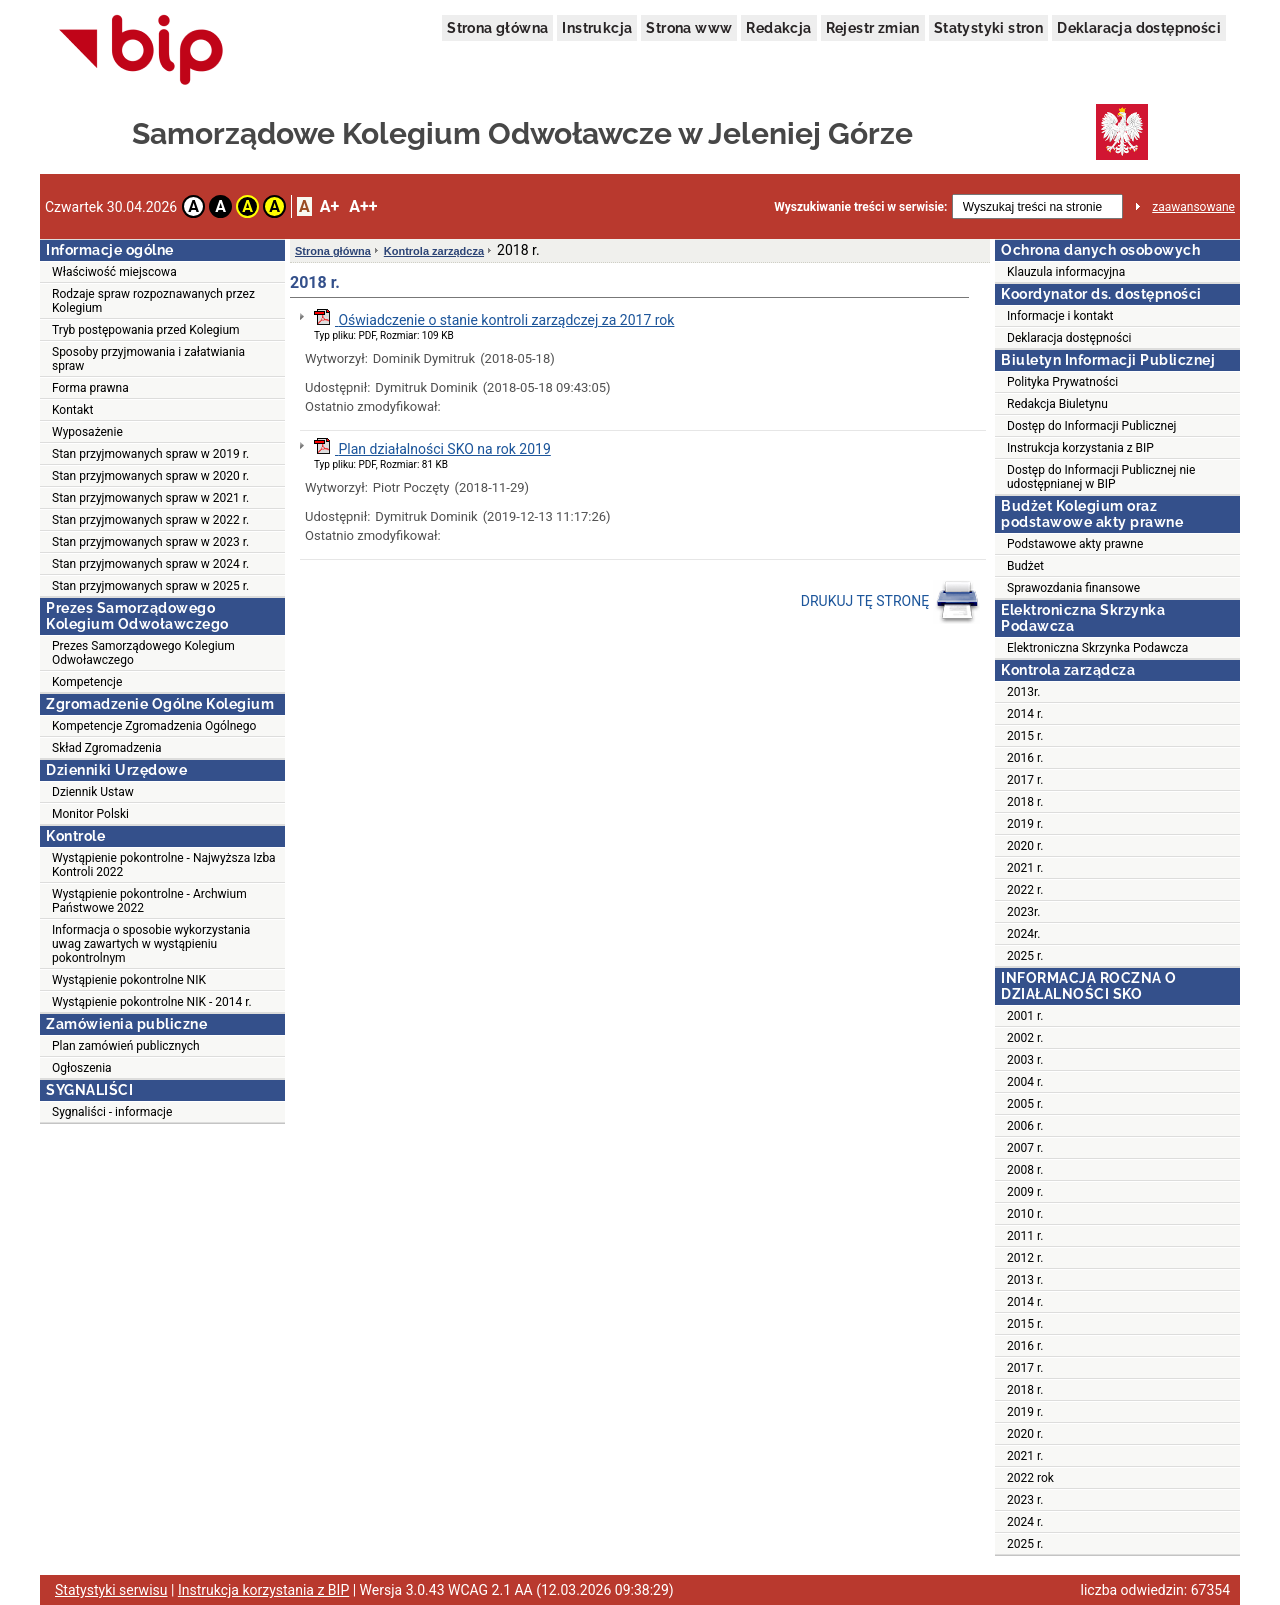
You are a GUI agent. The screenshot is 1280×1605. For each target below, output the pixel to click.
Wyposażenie (87, 432)
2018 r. (1025, 802)
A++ (363, 206)
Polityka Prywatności (1062, 382)
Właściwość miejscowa (114, 272)
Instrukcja (597, 28)
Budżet (1025, 566)
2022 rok (1030, 1478)
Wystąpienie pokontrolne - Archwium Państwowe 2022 (149, 901)
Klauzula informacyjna (1066, 272)
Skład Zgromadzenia (106, 748)
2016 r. (1025, 758)
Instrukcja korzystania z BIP (1080, 448)
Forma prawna (90, 388)
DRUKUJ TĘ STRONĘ (890, 602)
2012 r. (1025, 1258)
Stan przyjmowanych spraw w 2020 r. (150, 476)
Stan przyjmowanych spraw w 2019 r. (150, 454)
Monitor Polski (90, 814)
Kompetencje (87, 682)
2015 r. (1025, 736)
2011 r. (1025, 1236)
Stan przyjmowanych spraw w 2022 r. (150, 520)
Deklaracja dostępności (1139, 28)
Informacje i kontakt (1060, 316)
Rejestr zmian (873, 28)
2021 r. (1025, 868)
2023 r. (1025, 1500)
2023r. (1024, 912)
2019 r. (1025, 824)
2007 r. (1025, 1148)
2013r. (1024, 692)
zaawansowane (1193, 207)
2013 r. (1025, 1280)
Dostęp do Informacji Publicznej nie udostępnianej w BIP (1101, 477)
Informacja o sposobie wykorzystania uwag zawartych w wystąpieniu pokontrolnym (151, 944)
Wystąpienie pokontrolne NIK (129, 980)
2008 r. (1025, 1170)
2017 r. (1025, 780)
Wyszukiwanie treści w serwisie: (860, 207)
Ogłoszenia (82, 1068)
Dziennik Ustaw (93, 792)
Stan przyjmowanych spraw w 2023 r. (150, 542)
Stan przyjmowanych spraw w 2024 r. (150, 564)
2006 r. (1025, 1126)
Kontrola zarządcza (434, 251)
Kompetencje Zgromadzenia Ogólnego (154, 726)
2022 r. (1025, 890)
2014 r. (1025, 714)
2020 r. (1025, 846)
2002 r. (1025, 1038)
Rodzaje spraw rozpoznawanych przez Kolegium (153, 301)
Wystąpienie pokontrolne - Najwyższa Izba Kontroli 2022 (164, 865)
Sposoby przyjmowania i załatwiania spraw (148, 359)
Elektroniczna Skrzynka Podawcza (1097, 648)
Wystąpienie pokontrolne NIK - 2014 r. (152, 1002)
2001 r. (1025, 1016)
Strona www (689, 28)
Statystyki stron (988, 28)
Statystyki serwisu (111, 1590)
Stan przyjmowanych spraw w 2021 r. (150, 498)
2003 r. (1025, 1060)
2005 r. (1025, 1104)
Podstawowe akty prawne (1075, 544)
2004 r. (1025, 1082)
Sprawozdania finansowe (1073, 588)
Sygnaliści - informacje (112, 1112)
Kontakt (72, 410)
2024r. (1024, 934)
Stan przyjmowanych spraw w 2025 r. (150, 586)
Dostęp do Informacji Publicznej (1091, 426)
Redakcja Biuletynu (1057, 404)
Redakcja (778, 28)
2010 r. (1025, 1214)
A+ (329, 206)
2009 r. (1025, 1192)
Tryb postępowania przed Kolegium (146, 330)
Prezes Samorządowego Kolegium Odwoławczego (143, 653)
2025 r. (1025, 956)
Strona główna (497, 28)
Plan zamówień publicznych (126, 1046)
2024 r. (1025, 1522)
